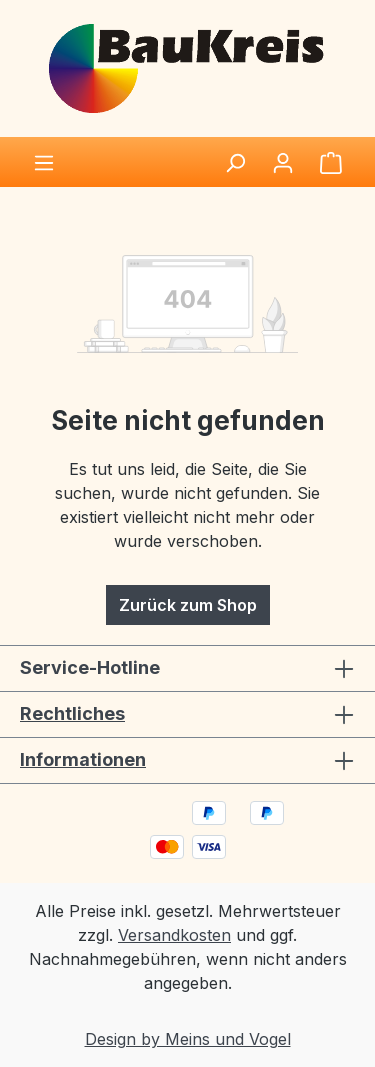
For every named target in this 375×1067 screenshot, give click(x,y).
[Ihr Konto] (283, 162)
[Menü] (44, 162)
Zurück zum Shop (188, 605)
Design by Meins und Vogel (188, 1039)
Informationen (83, 759)
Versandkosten (174, 935)
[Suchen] (235, 162)
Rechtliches (72, 713)
